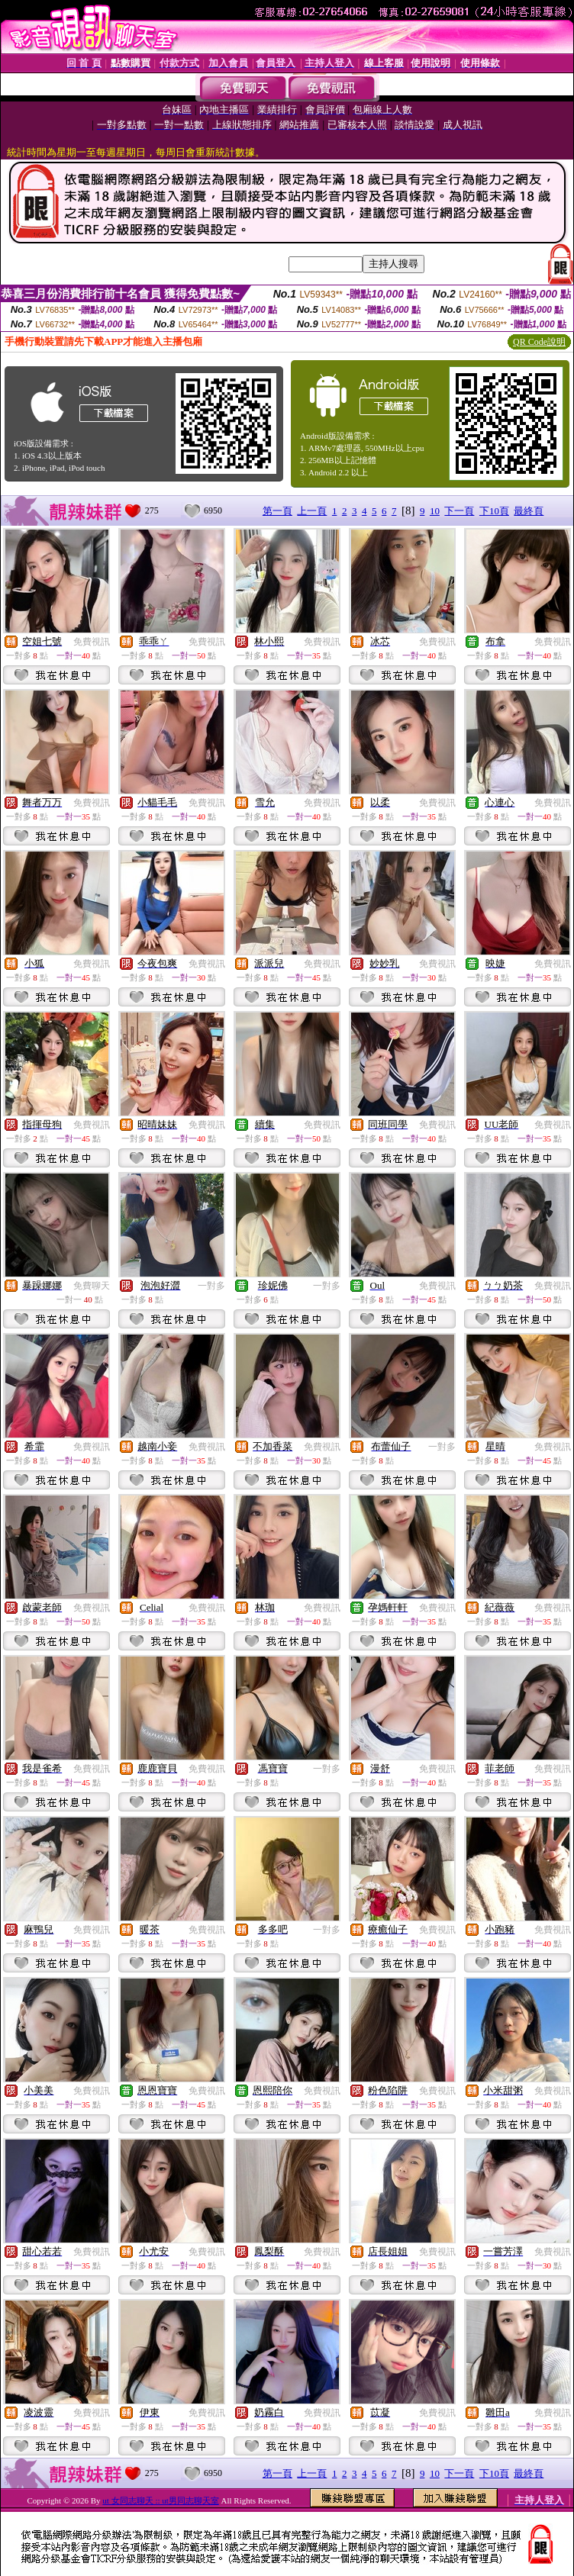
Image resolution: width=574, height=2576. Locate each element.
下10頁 (494, 511)
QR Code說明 (539, 341)
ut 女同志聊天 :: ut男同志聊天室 (160, 2500)
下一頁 (459, 511)
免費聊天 (91, 1285)
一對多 (211, 1285)
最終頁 (528, 511)
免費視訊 (91, 641)
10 (435, 511)
